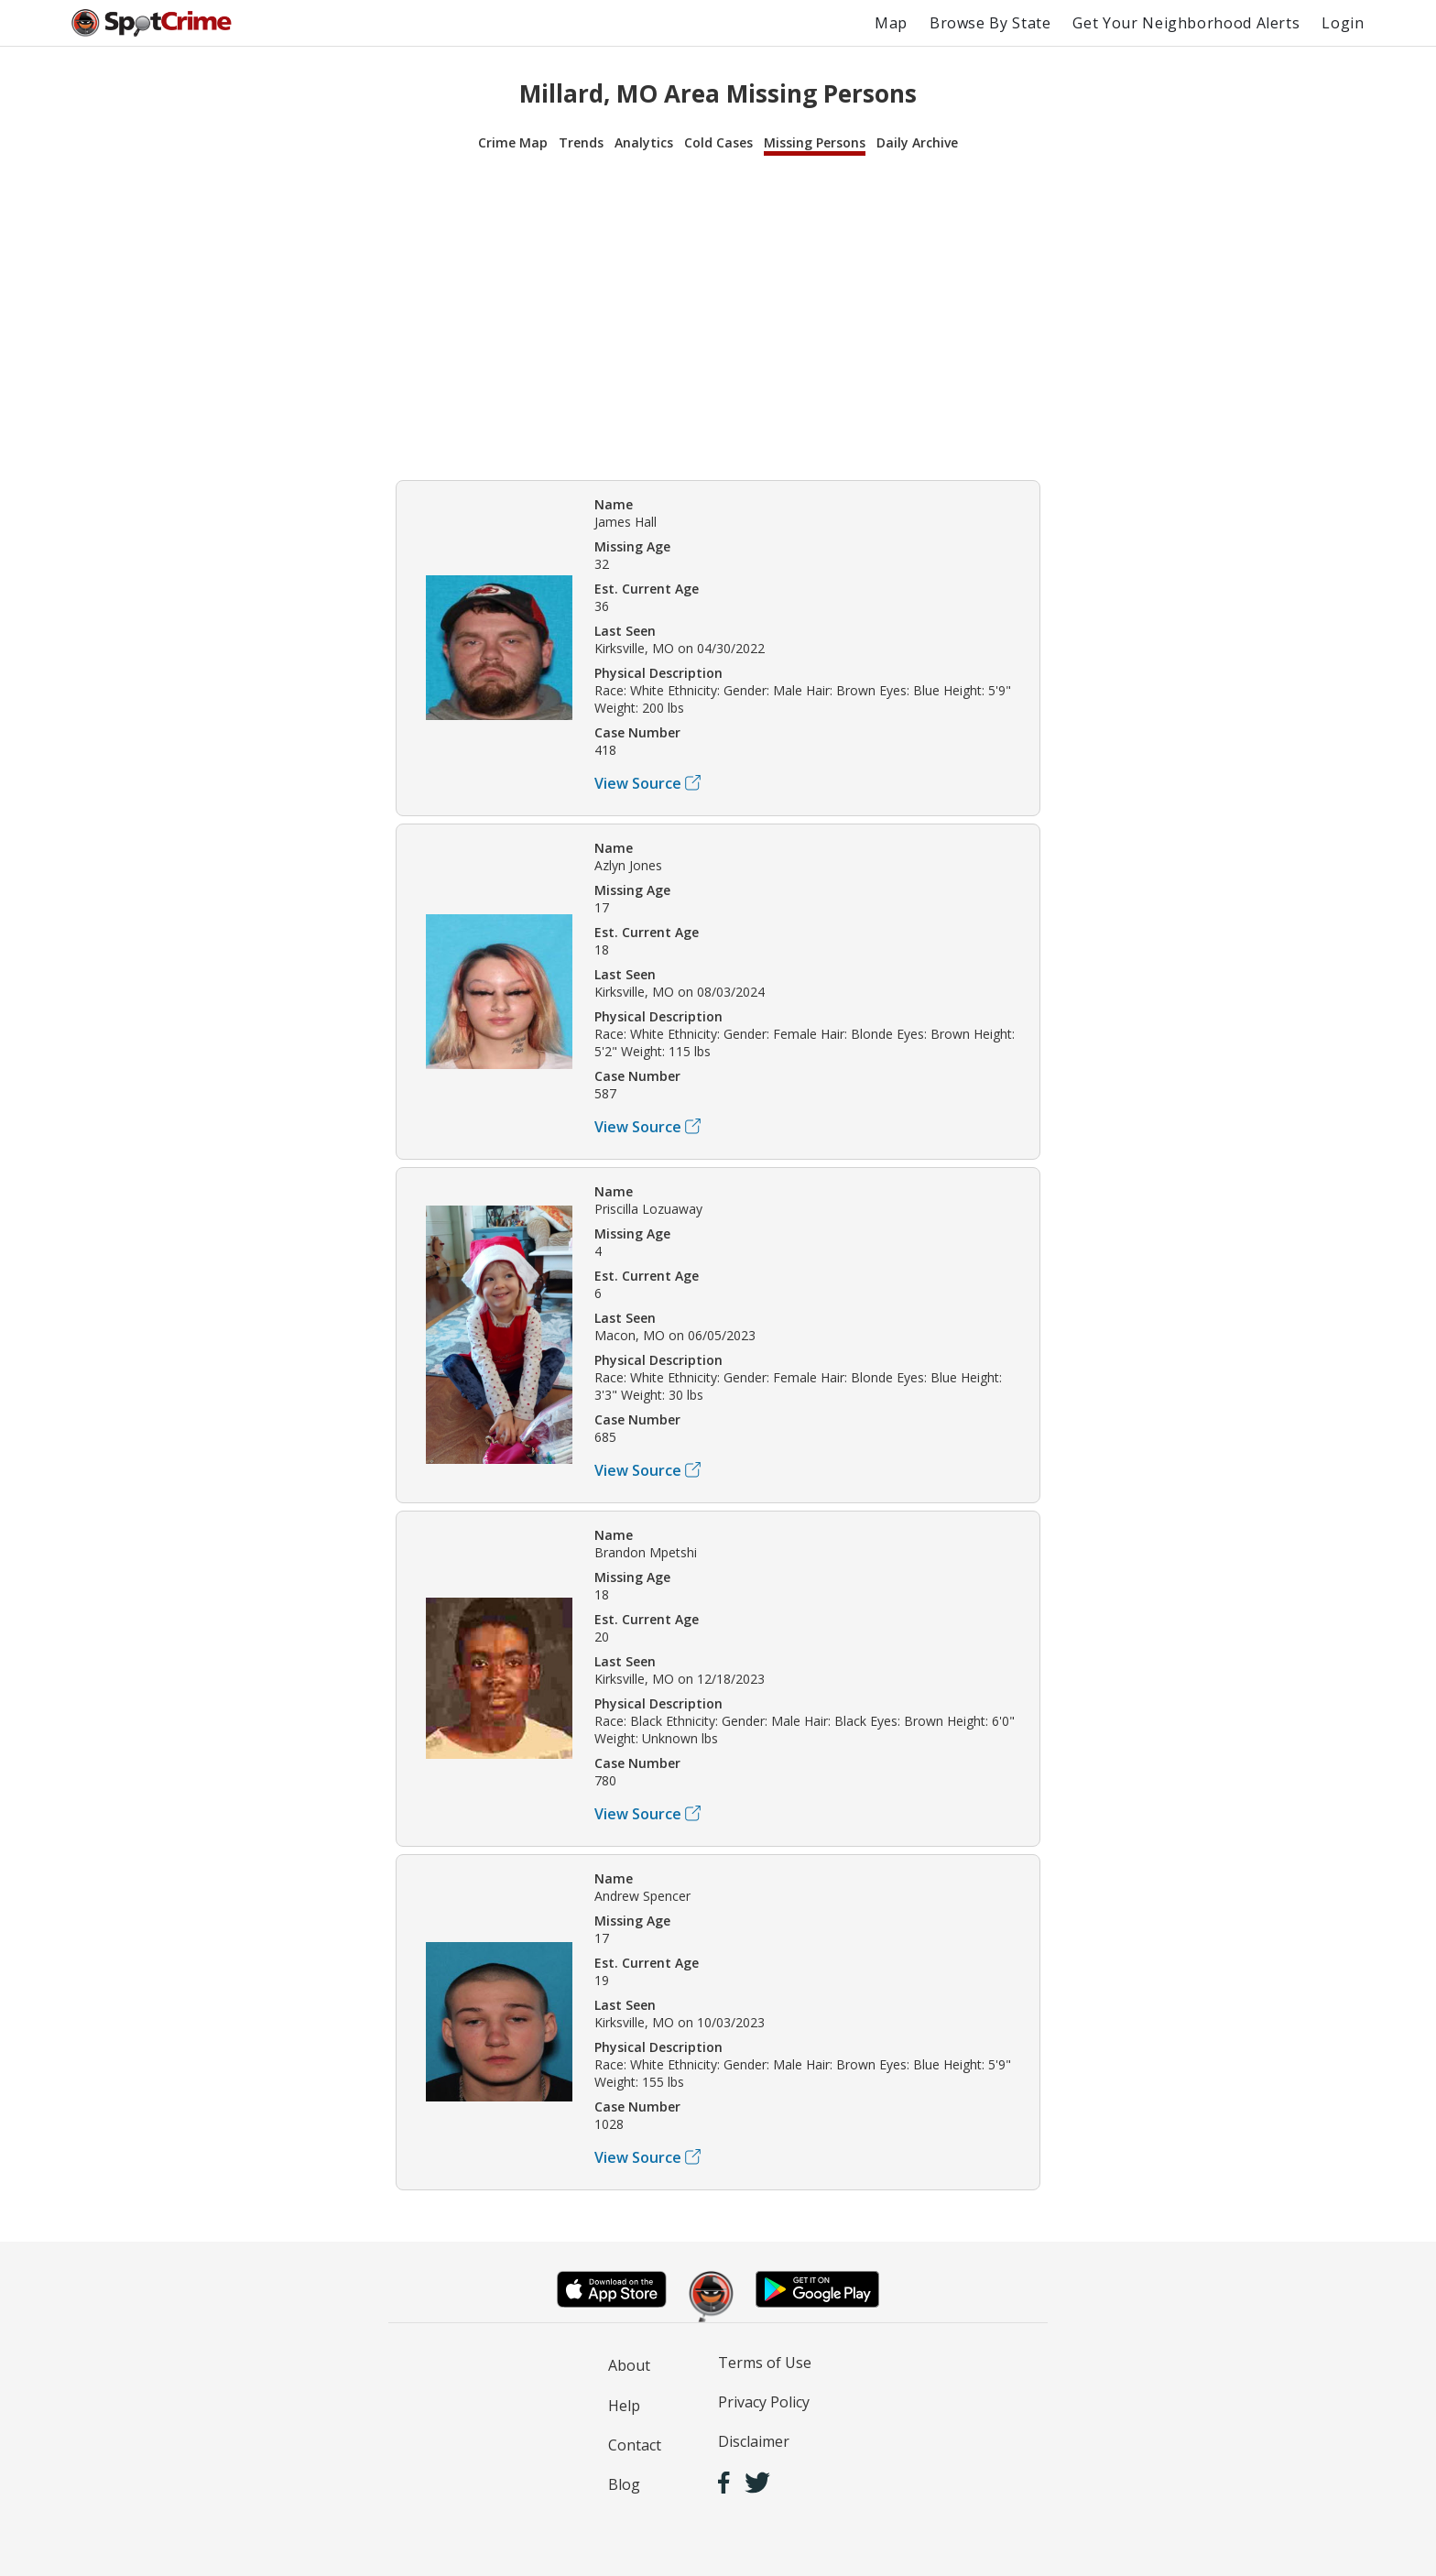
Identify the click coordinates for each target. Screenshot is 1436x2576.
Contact (634, 2445)
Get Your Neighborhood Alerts (1186, 23)
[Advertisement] (718, 315)
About (629, 2365)
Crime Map (513, 142)
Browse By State (990, 23)
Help (624, 2406)
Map (891, 23)
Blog (624, 2484)
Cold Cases (718, 142)
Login (1343, 23)
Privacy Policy (764, 2402)
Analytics (644, 142)
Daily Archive (917, 142)
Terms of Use (764, 2362)
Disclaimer (753, 2441)
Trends (581, 142)
